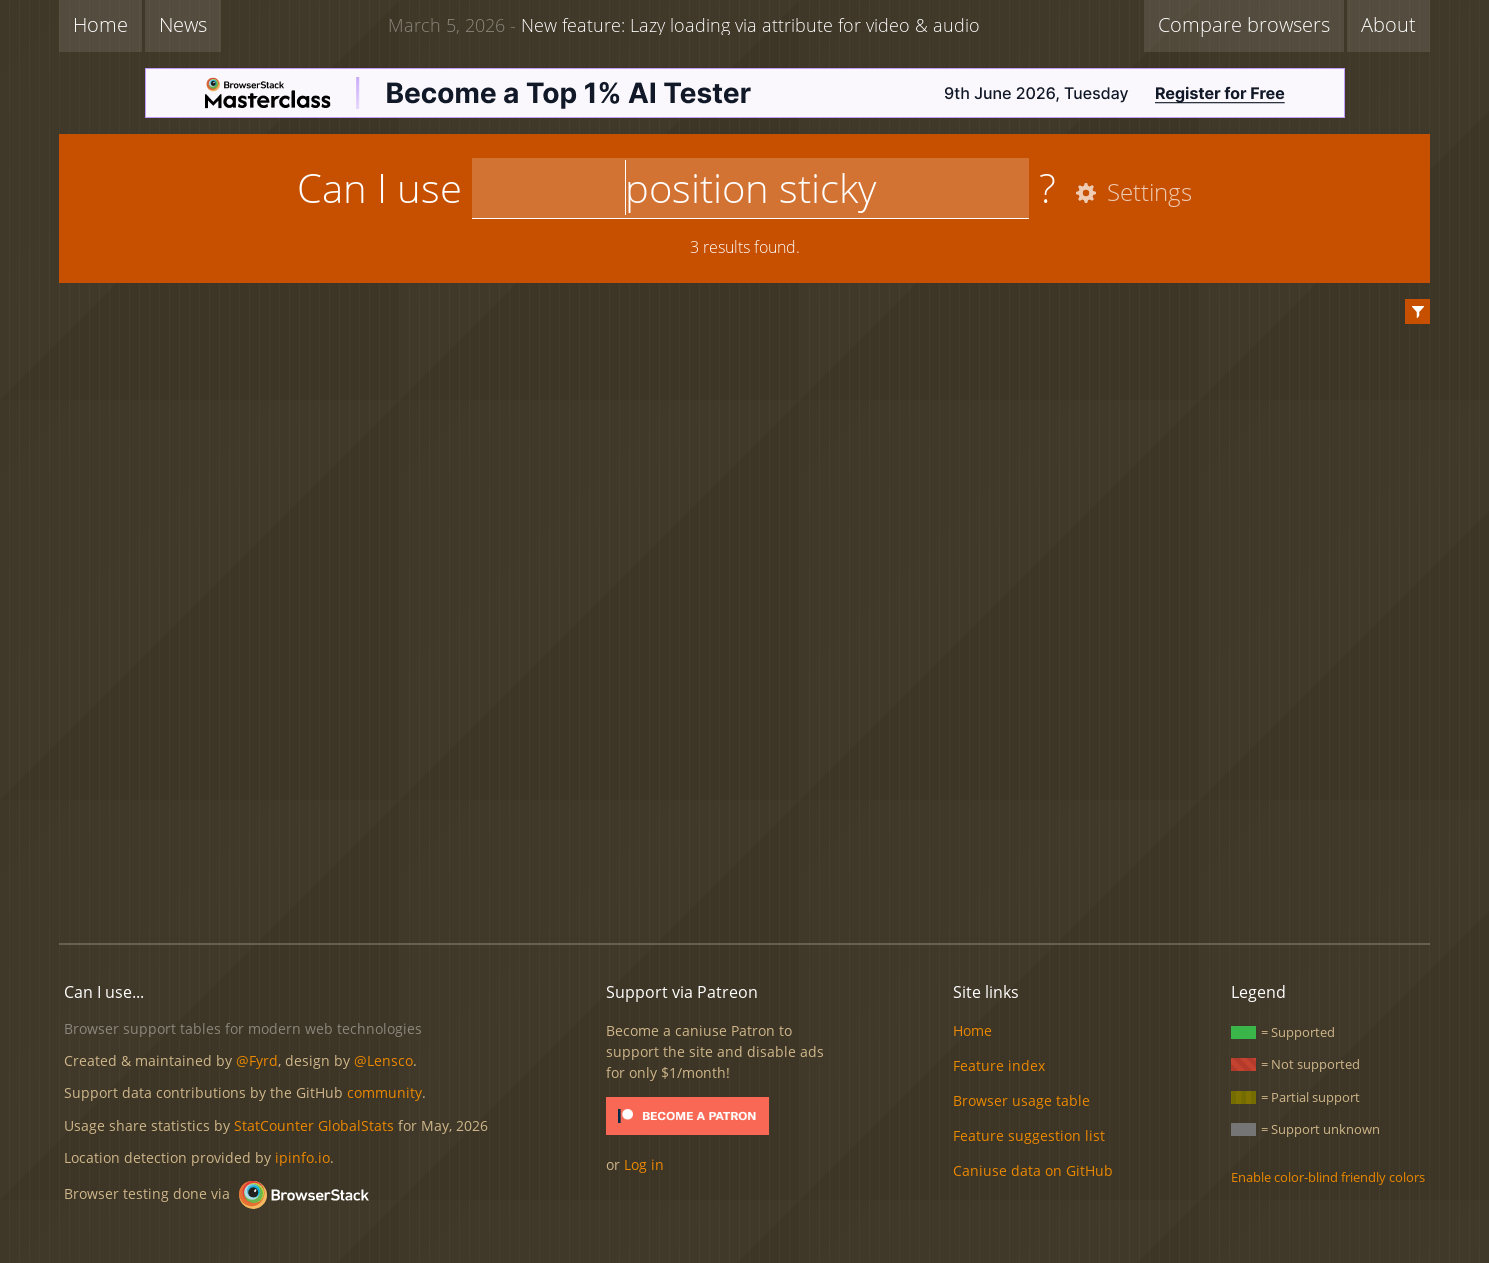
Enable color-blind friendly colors (1328, 1177)
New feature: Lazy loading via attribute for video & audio (684, 24)
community (384, 1092)
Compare (1244, 24)
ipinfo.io (302, 1157)
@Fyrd (257, 1060)
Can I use (379, 187)
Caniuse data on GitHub (1033, 1170)
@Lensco (383, 1060)
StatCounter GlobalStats (314, 1125)
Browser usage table (1021, 1100)
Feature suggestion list (1029, 1135)
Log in (644, 1164)
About (1388, 24)
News (183, 24)
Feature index (999, 1065)
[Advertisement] (745, 860)
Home (100, 24)
